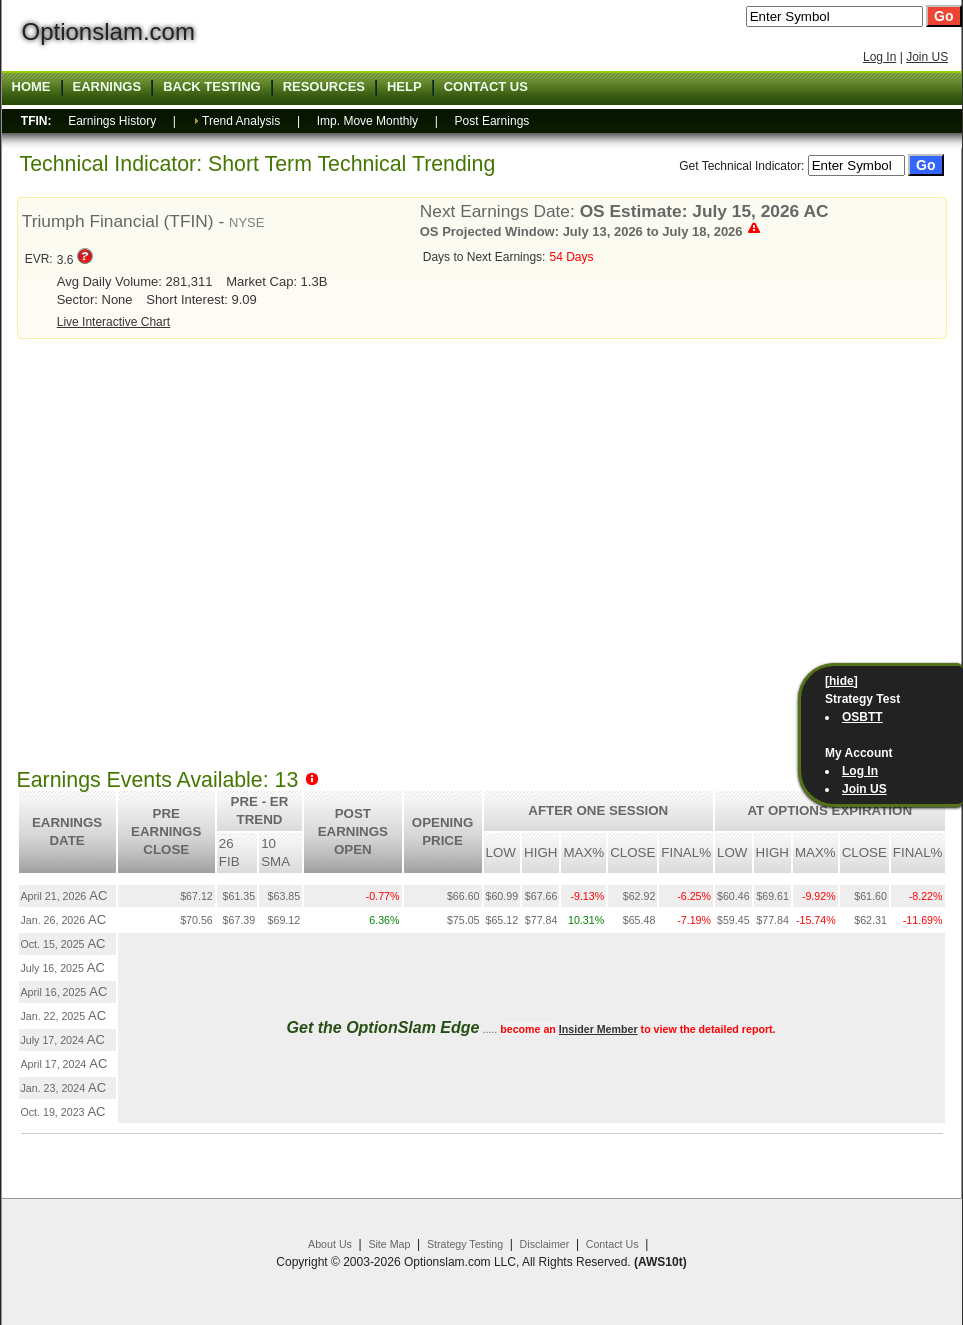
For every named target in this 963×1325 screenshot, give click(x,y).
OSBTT (862, 717)
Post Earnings (492, 121)
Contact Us (612, 1244)
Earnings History (112, 121)
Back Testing (212, 87)
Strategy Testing (465, 1244)
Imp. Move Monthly (367, 121)
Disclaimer (545, 1244)
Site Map (389, 1244)
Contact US (486, 87)
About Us (330, 1244)
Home (31, 87)
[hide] (841, 681)
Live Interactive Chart (113, 322)
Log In (879, 57)
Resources (324, 87)
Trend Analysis (241, 121)
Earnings (107, 87)
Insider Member (598, 1029)
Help (404, 87)
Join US (927, 57)
